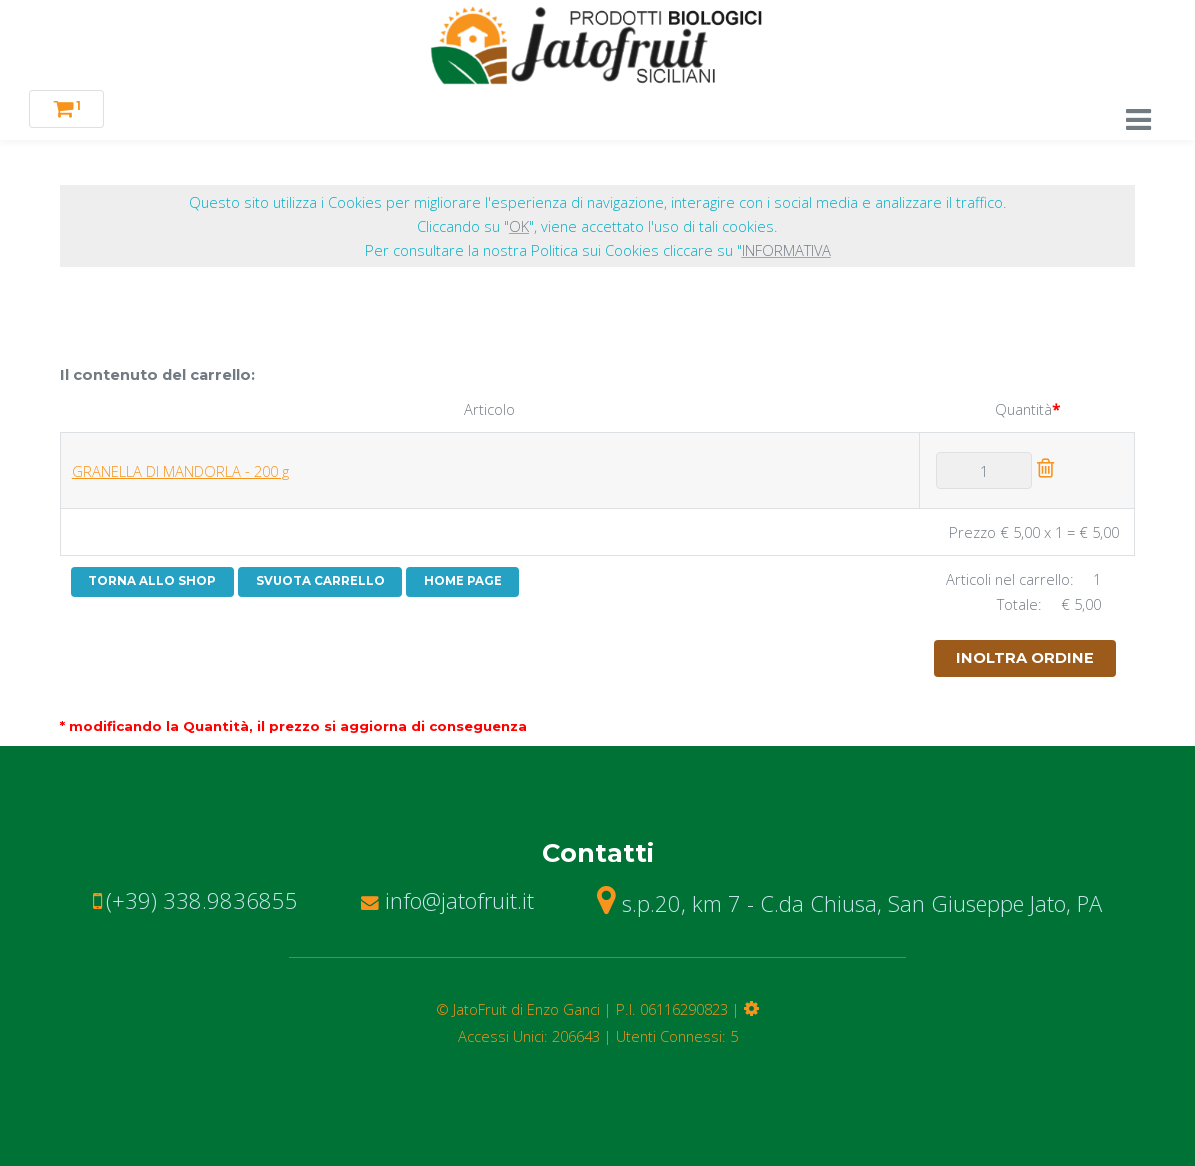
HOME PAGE (463, 581)
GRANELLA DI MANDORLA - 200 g (180, 471)
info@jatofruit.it (447, 900)
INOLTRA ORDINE (1025, 658)
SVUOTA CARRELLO (320, 581)
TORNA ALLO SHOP (152, 581)
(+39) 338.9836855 (202, 900)
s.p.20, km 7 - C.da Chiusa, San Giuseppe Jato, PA (849, 903)
